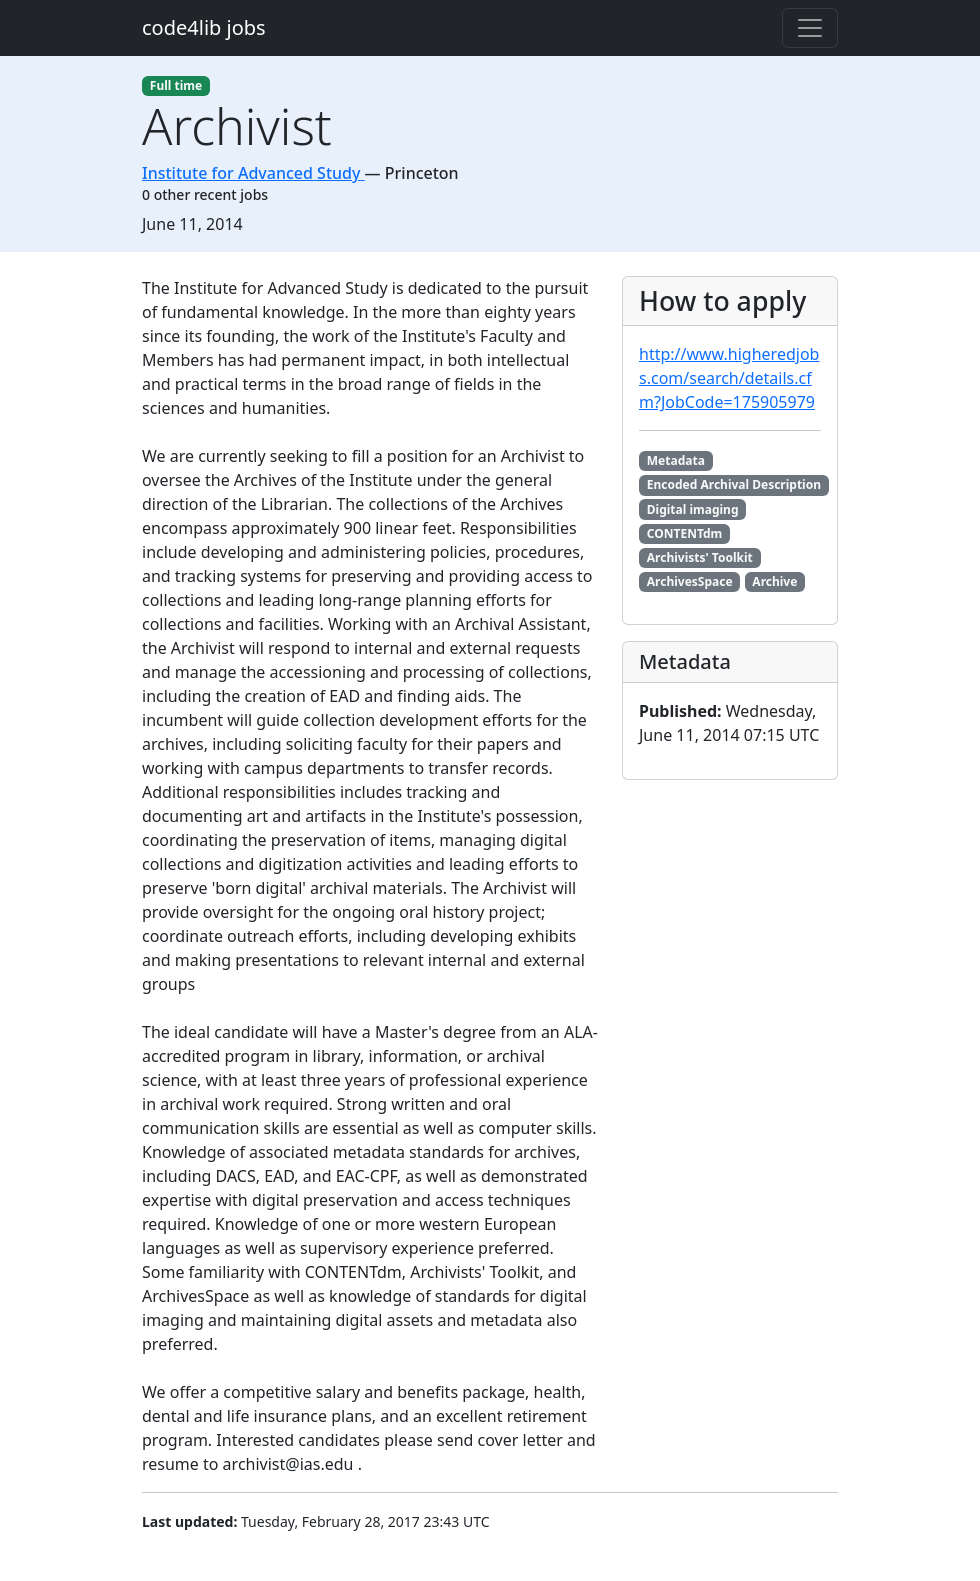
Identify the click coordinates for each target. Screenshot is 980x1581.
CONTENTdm (684, 533)
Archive (774, 581)
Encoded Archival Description (734, 484)
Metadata (676, 460)
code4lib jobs (204, 27)
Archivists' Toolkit (700, 557)
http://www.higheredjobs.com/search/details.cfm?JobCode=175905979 (729, 378)
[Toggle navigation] (810, 28)
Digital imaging (693, 509)
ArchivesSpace (690, 581)
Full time (176, 85)
